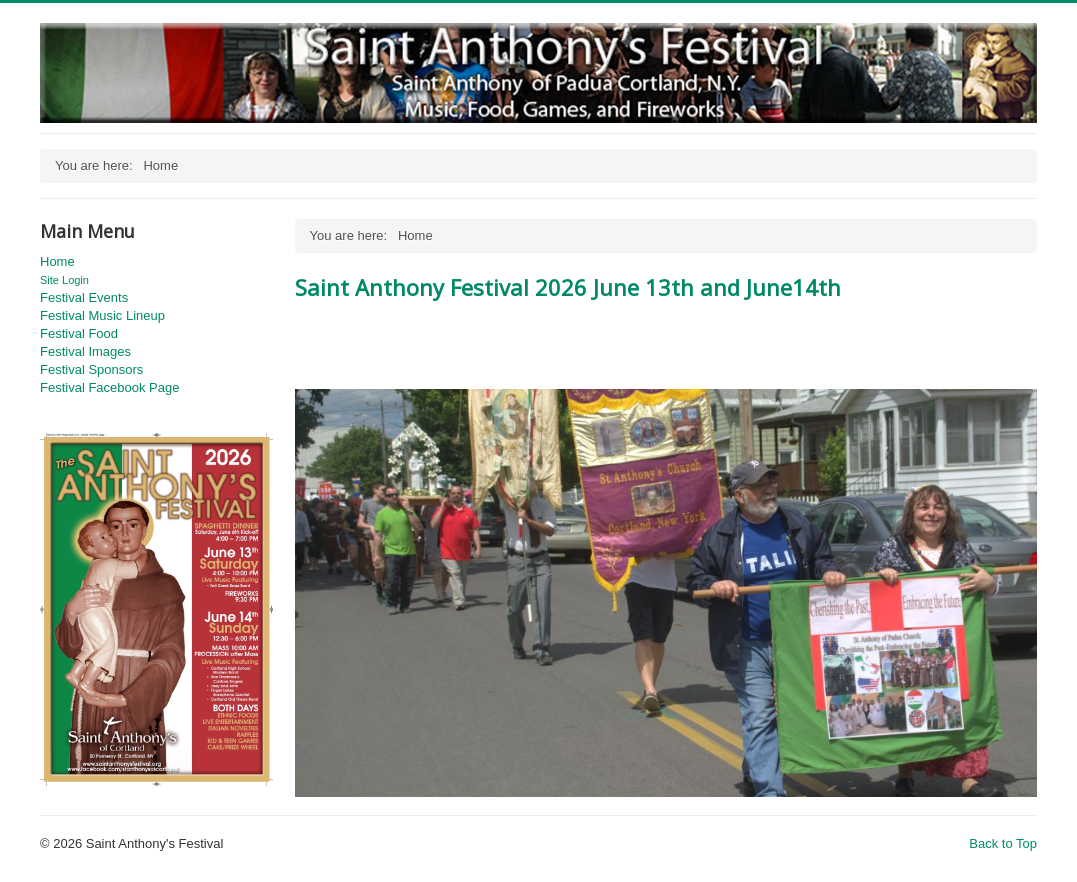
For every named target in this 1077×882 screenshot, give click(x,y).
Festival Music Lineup (102, 315)
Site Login (64, 280)
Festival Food (79, 333)
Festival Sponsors (91, 369)
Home (57, 261)
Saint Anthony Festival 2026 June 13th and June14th (568, 287)
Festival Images (85, 351)
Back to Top (1003, 843)
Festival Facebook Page (109, 387)
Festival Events (84, 297)
